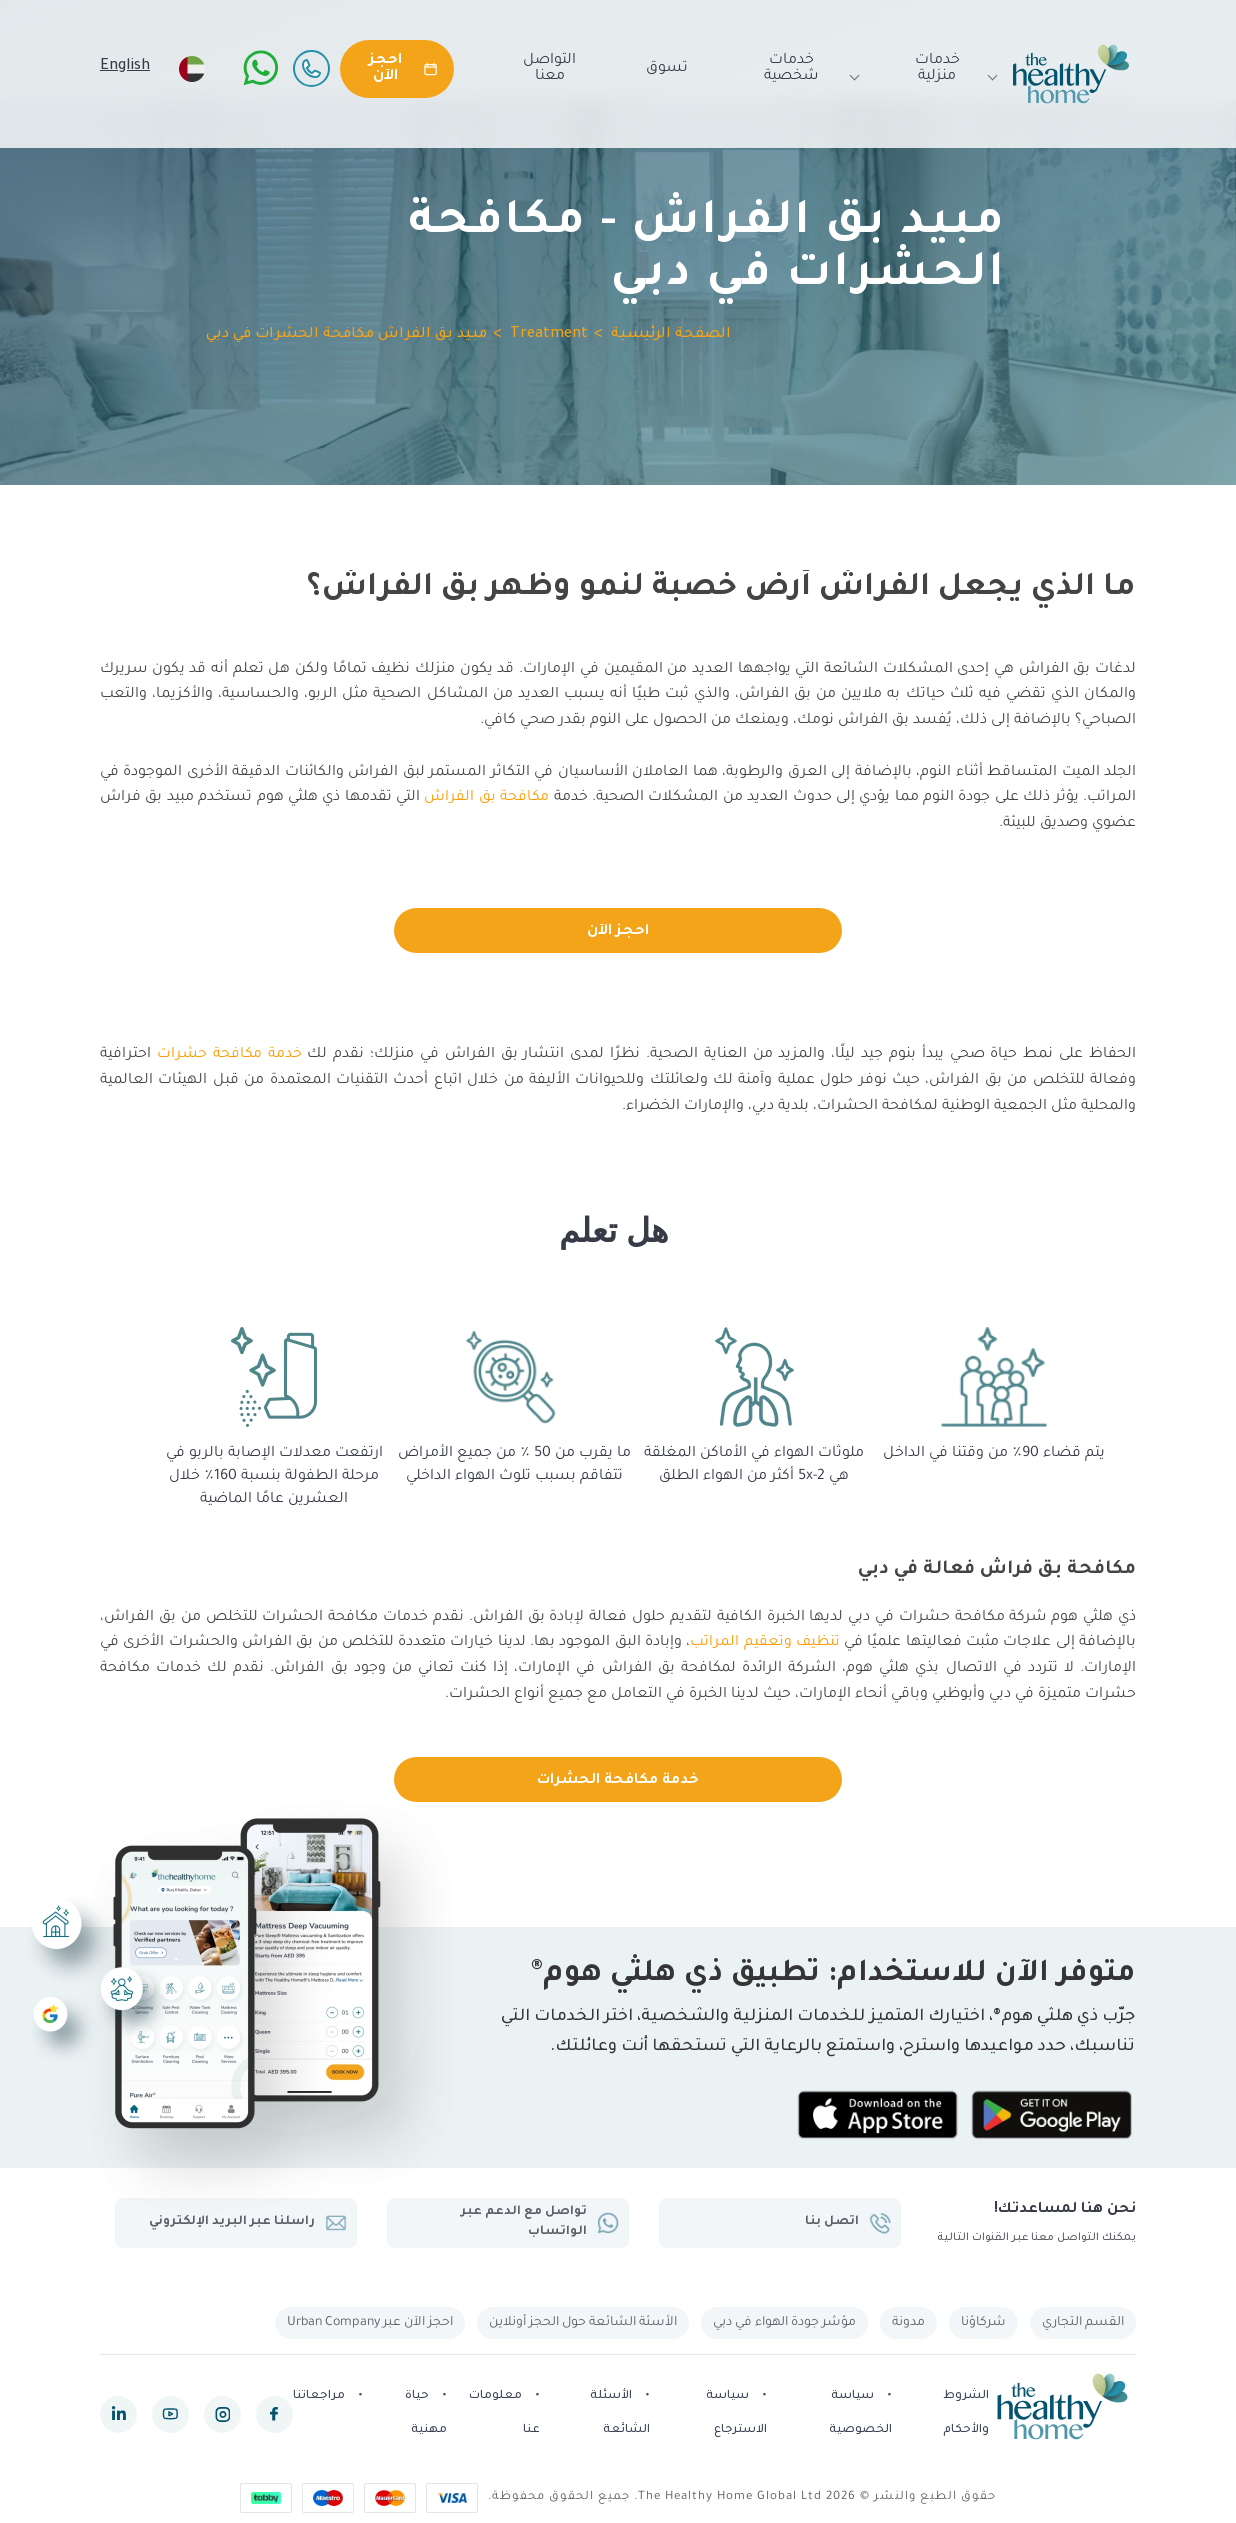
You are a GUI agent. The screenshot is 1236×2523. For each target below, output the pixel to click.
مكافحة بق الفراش (487, 798)
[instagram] (222, 2414)
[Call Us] (311, 68)
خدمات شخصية (802, 69)
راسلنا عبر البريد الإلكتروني (246, 2223)
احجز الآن (618, 932)
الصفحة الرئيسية (671, 335)
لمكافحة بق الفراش (668, 1669)
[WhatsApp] (261, 68)
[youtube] (170, 2414)
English (125, 67)
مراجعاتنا (319, 2397)
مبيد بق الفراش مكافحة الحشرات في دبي (346, 335)
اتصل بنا (847, 2223)
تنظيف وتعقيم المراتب (765, 1643)
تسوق (667, 69)
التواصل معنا (549, 69)
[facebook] (274, 2414)
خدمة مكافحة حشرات (230, 1055)
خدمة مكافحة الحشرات (618, 1781)
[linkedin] (118, 2414)
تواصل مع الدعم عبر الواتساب (539, 2222)
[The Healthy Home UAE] (1071, 74)
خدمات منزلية (947, 69)
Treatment (549, 335)
